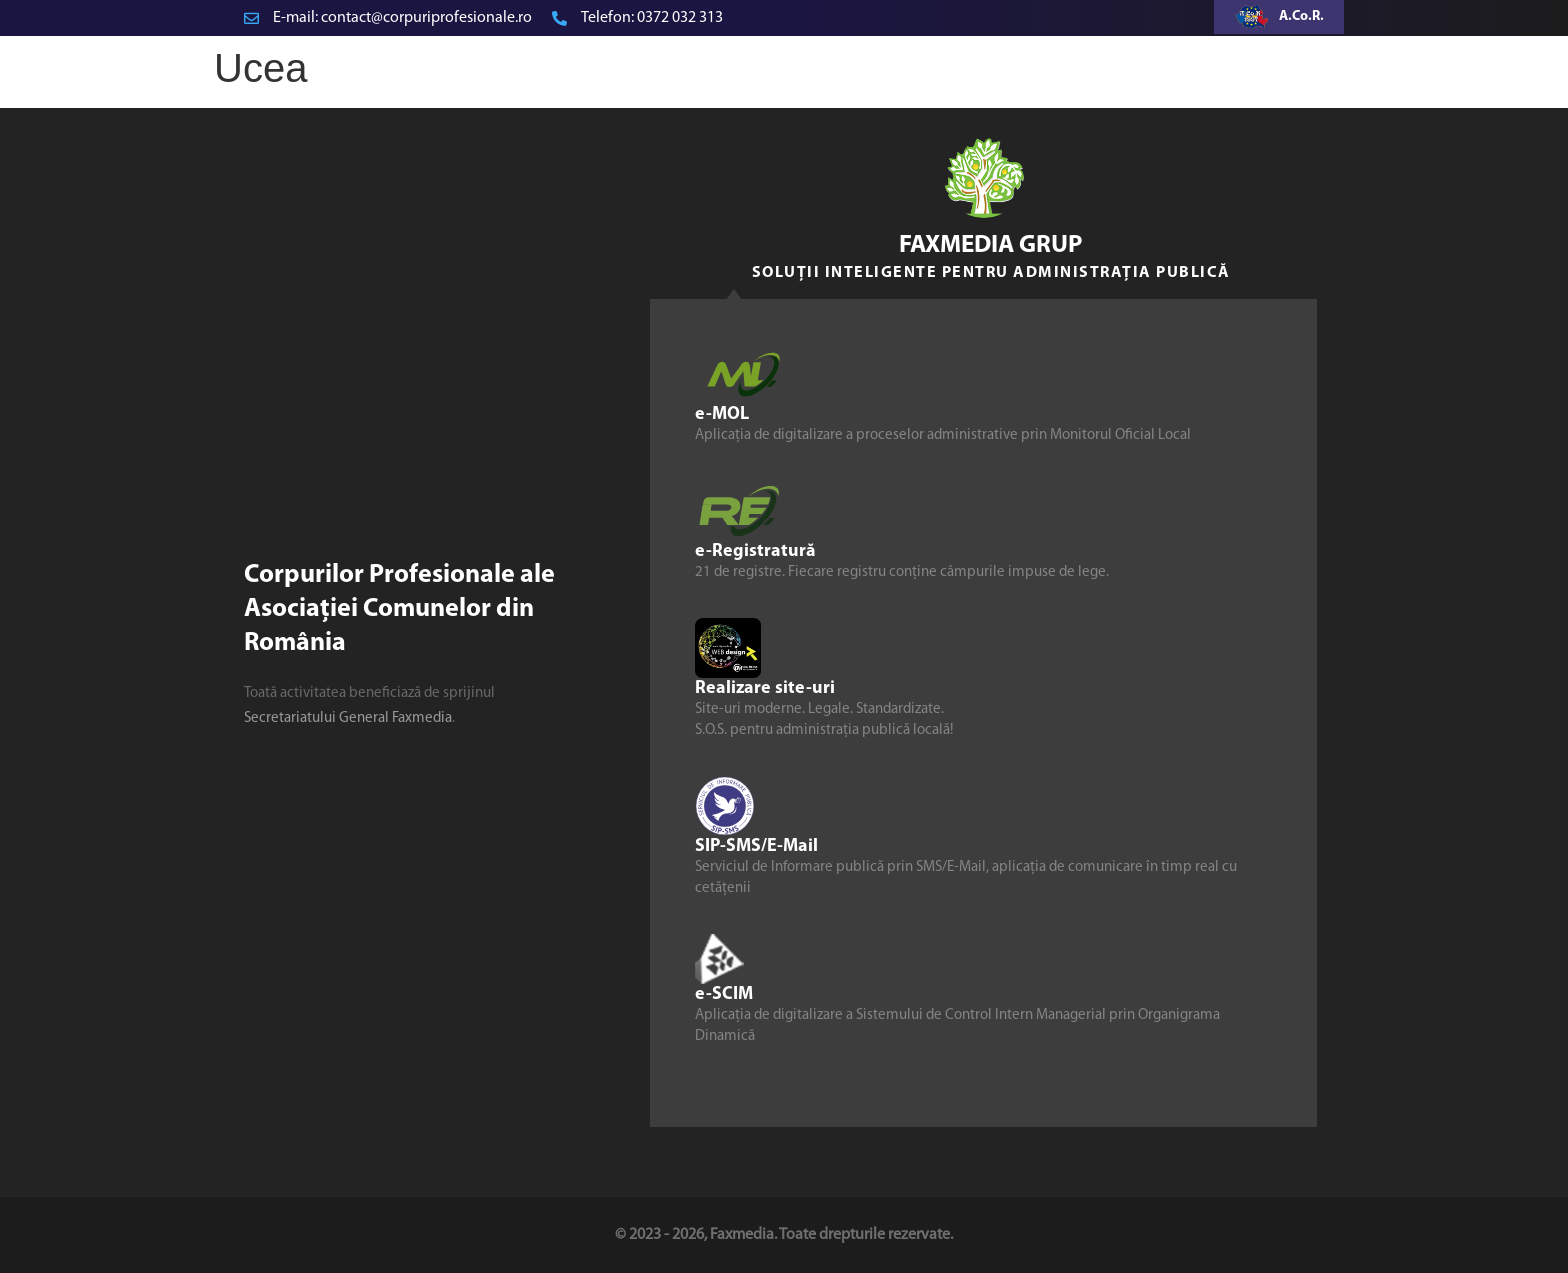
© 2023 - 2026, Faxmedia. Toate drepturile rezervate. (784, 1235)
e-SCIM (724, 994)
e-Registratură (755, 551)
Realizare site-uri (765, 688)
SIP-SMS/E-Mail (756, 846)
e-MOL (722, 414)
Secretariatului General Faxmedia (348, 718)
